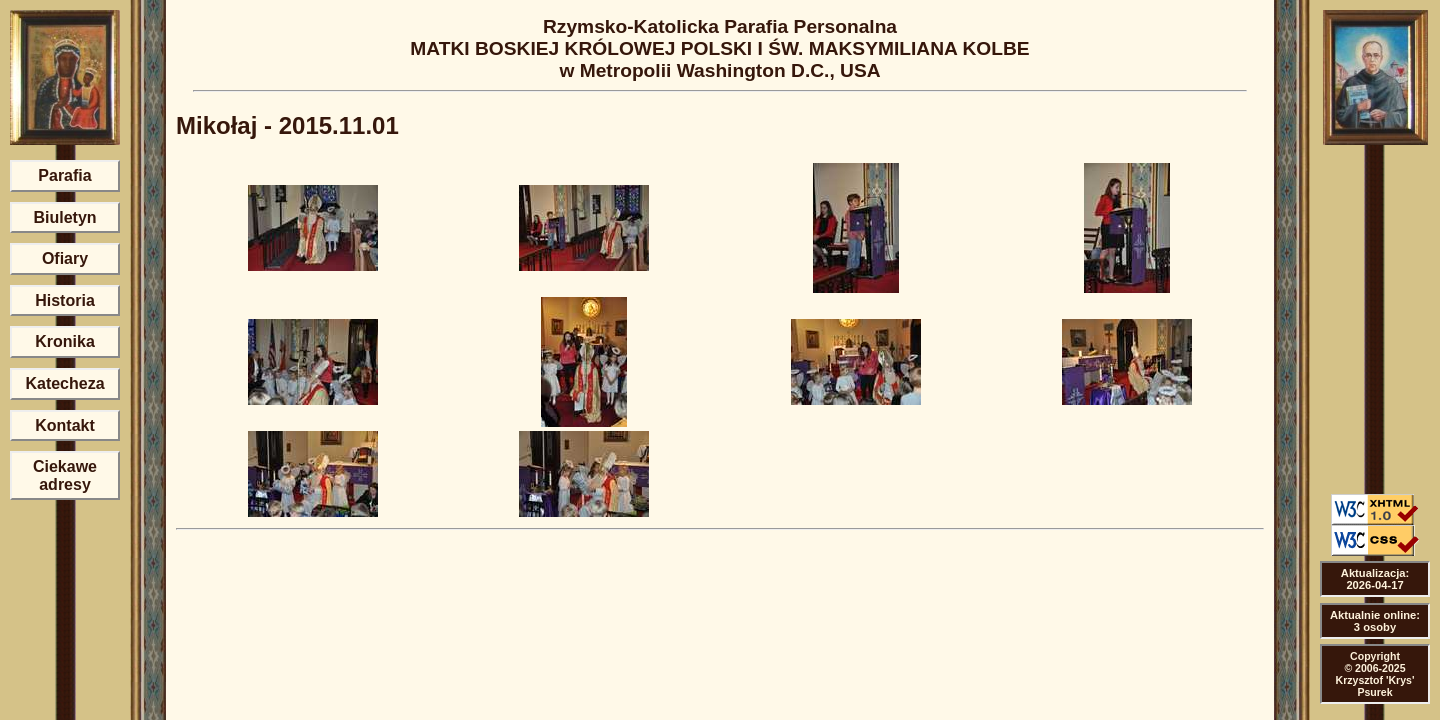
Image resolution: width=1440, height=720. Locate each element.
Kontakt (65, 425)
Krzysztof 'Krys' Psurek (1375, 686)
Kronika (65, 341)
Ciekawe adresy (65, 475)
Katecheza (64, 383)
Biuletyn (64, 217)
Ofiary (65, 258)
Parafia (64, 175)
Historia (65, 300)
